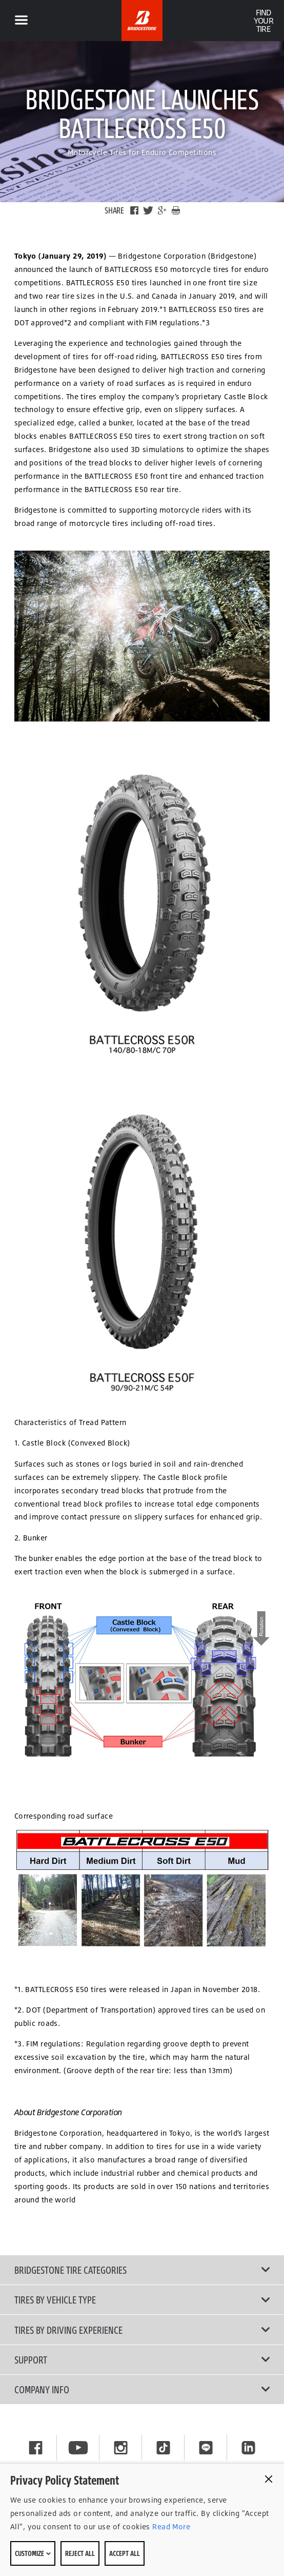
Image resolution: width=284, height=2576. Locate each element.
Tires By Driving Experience (142, 2329)
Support (142, 2359)
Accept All (124, 2553)
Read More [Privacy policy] (170, 2526)
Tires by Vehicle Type (142, 2299)
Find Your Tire (263, 20)
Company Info (142, 2389)
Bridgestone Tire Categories (142, 2269)
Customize (33, 2553)
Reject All (80, 2553)
